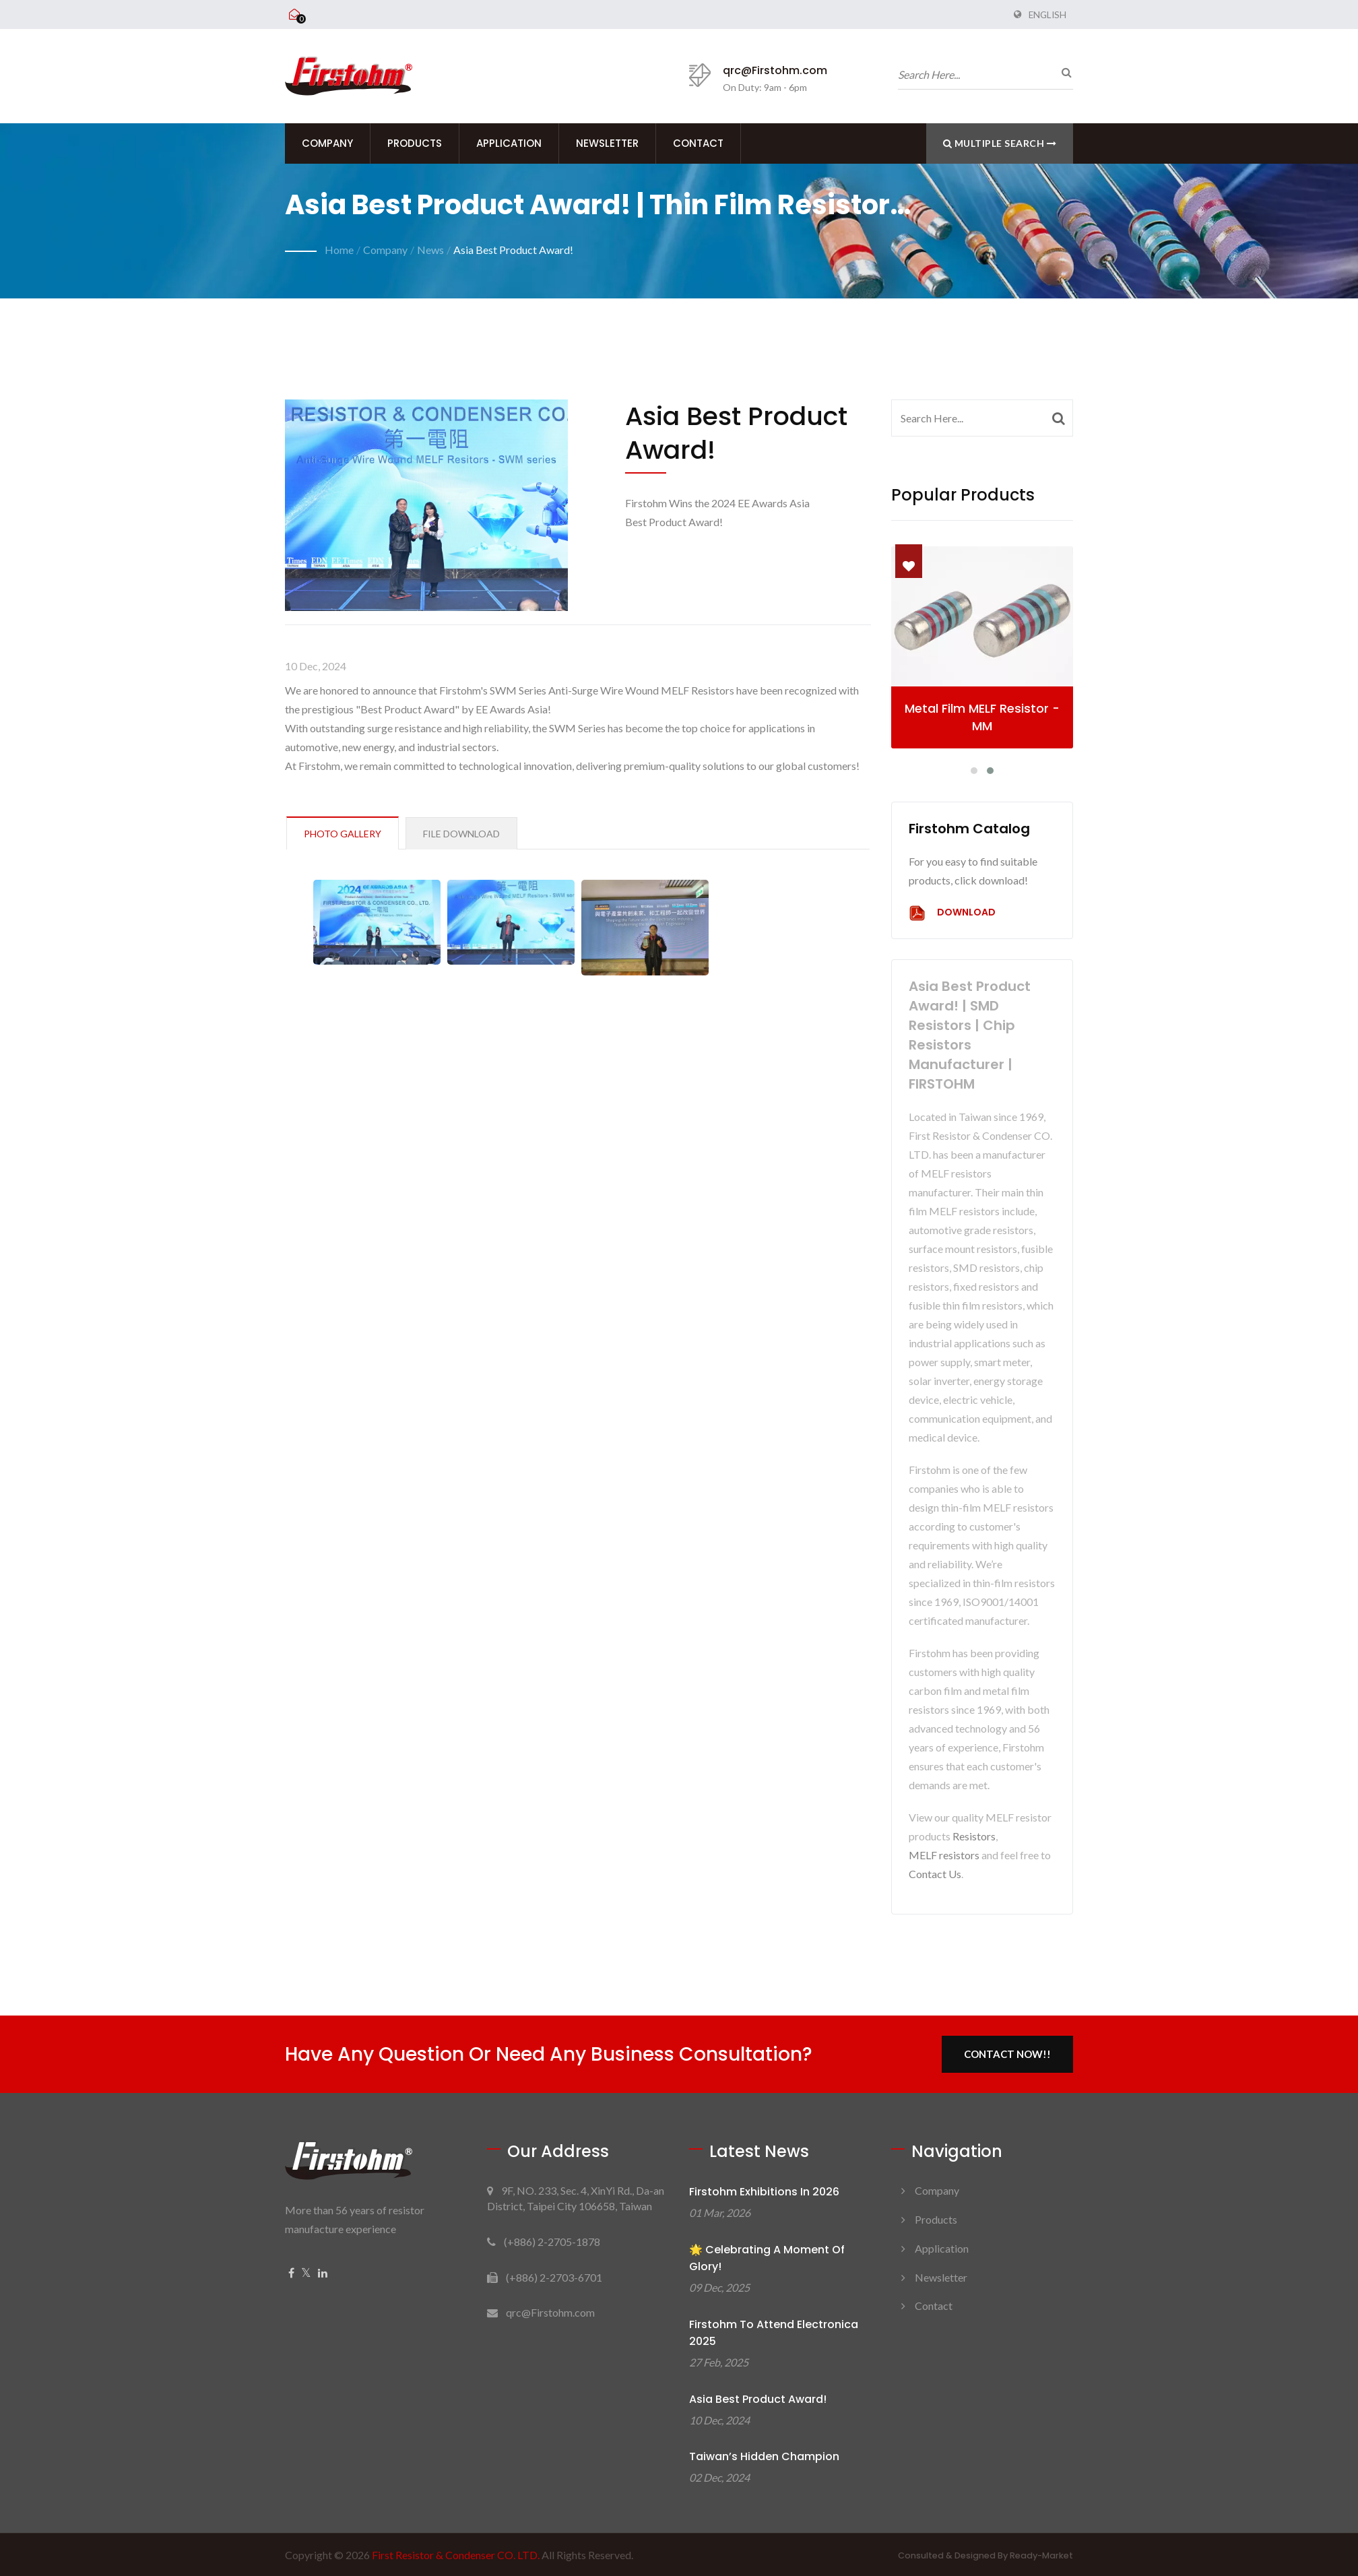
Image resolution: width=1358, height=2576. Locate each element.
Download (952, 913)
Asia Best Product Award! (513, 249)
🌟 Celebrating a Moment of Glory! (767, 2258)
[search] (1063, 72)
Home (339, 249)
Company (327, 143)
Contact (698, 143)
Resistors (974, 1836)
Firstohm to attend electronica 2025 (773, 2333)
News (430, 249)
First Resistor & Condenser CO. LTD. (456, 2554)
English (1047, 14)
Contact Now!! (1007, 2054)
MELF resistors (944, 1854)
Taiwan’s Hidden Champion (764, 2456)
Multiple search (1000, 143)
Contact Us (935, 1873)
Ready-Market (1041, 2555)
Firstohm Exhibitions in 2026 (764, 2191)
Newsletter (607, 143)
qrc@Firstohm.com (775, 70)
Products (414, 143)
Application (509, 143)
